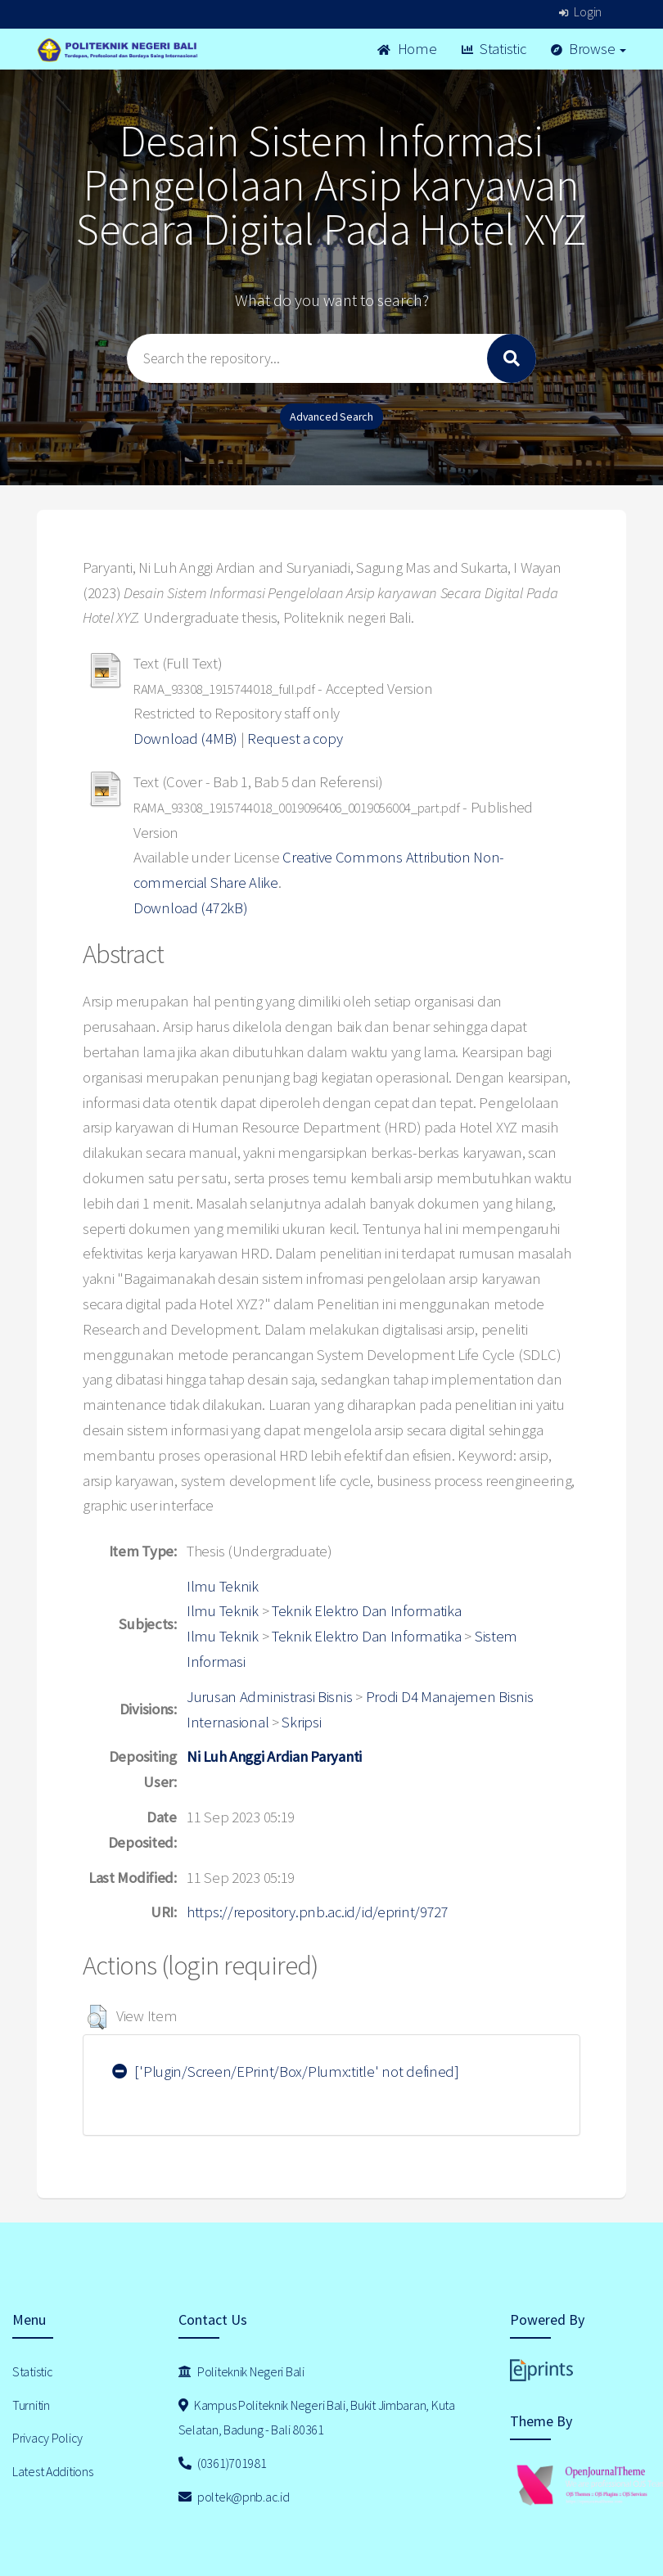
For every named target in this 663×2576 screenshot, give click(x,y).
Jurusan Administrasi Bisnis (269, 1696)
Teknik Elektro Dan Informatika (367, 1610)
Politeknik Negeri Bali (241, 2371)
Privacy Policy (47, 2438)
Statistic (494, 48)
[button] (97, 2017)
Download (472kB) (190, 907)
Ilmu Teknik (223, 1586)
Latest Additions (52, 2471)
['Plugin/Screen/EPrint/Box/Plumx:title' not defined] (285, 2071)
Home (406, 48)
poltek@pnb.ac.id (234, 2496)
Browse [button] (589, 48)
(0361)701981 (222, 2463)
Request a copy (294, 738)
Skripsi (301, 1722)
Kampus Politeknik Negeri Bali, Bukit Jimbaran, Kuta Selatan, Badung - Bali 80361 (316, 2418)
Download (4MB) (185, 738)
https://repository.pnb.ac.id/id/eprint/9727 (318, 1912)
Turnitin (31, 2405)
